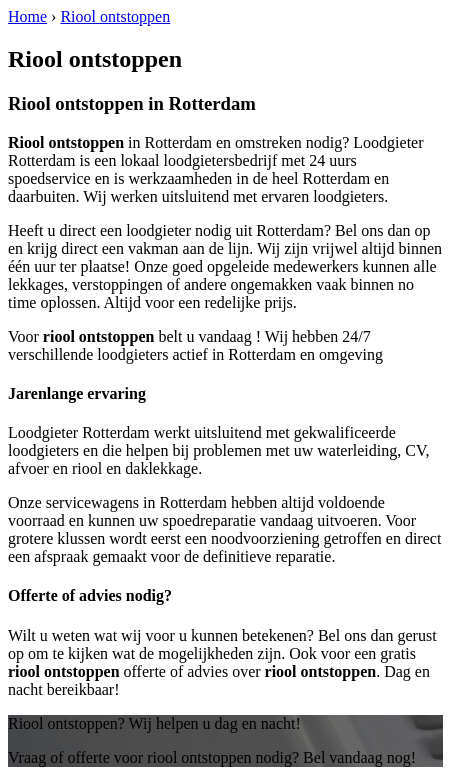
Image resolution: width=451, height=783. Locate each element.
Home (27, 16)
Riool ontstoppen (115, 16)
